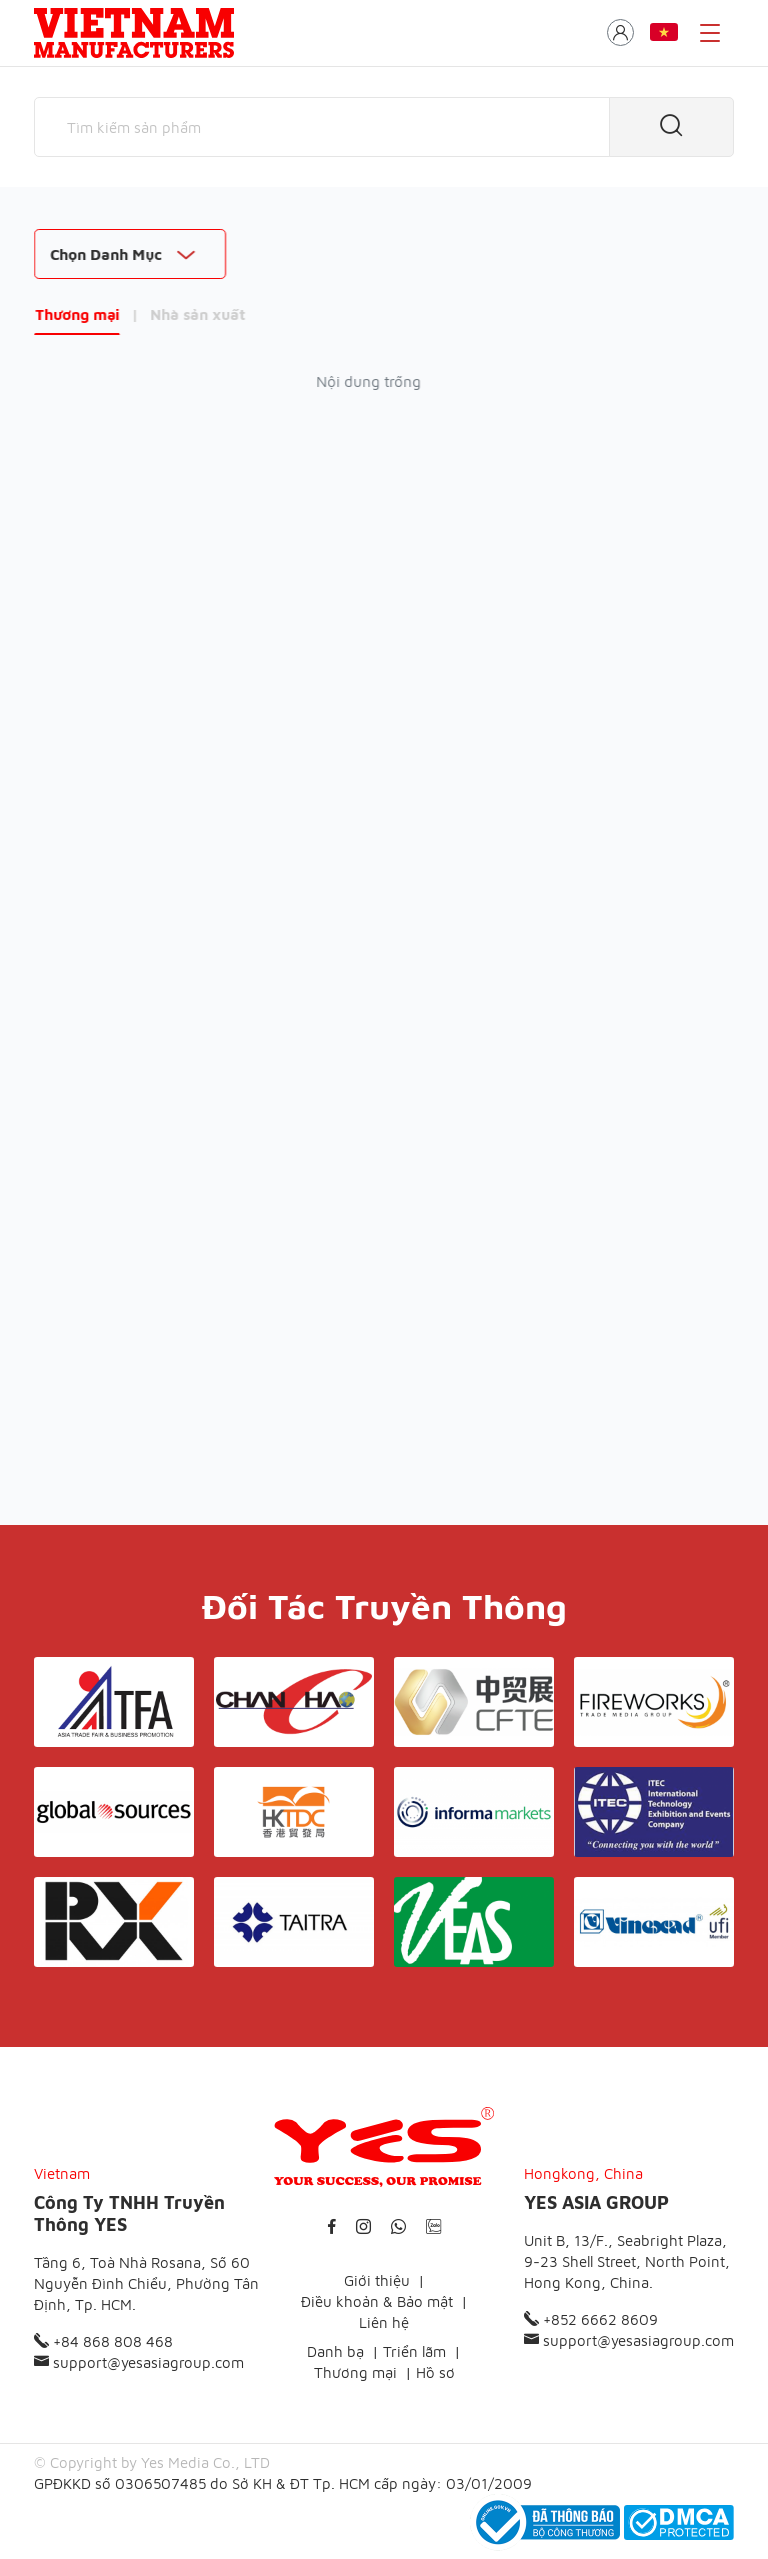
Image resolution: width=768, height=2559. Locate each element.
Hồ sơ (435, 2372)
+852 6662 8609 (591, 2319)
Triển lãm (414, 2351)
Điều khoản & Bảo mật (377, 2301)
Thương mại (77, 314)
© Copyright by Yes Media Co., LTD (152, 2462)
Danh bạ (335, 2351)
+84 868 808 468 (103, 2341)
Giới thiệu (377, 2280)
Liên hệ (384, 2322)
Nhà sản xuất (197, 314)
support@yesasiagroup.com (139, 2362)
